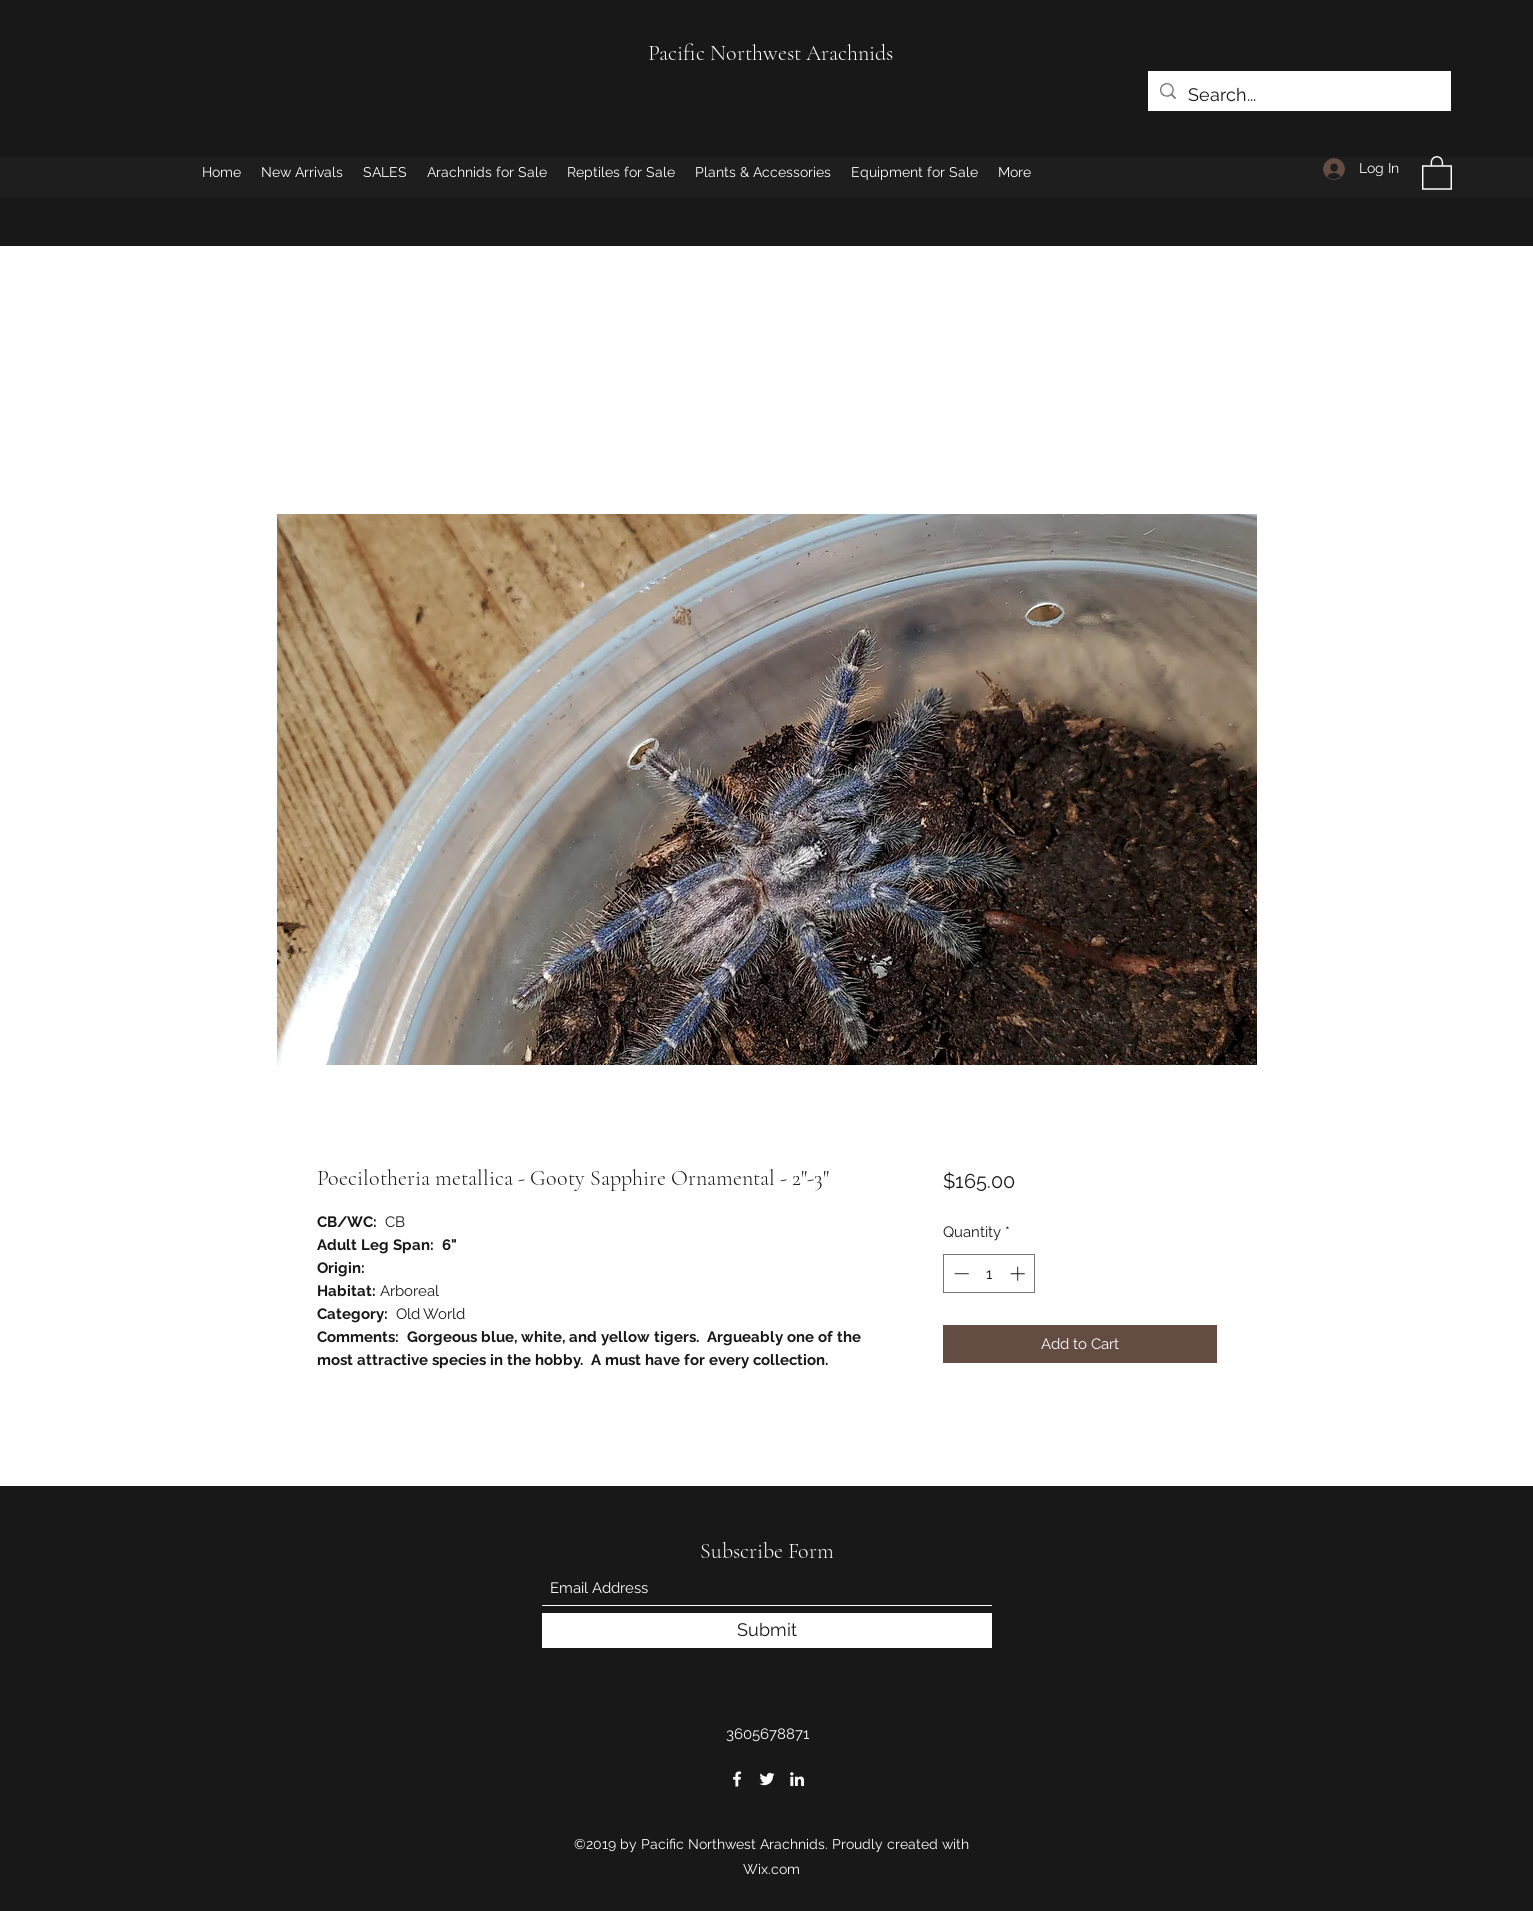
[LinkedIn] (797, 1779)
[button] (1437, 172)
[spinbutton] (989, 1273)
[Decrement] (959, 1273)
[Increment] (1019, 1273)
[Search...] (1298, 95)
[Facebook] (737, 1779)
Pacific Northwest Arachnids (770, 53)
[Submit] (767, 1630)
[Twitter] (767, 1779)
